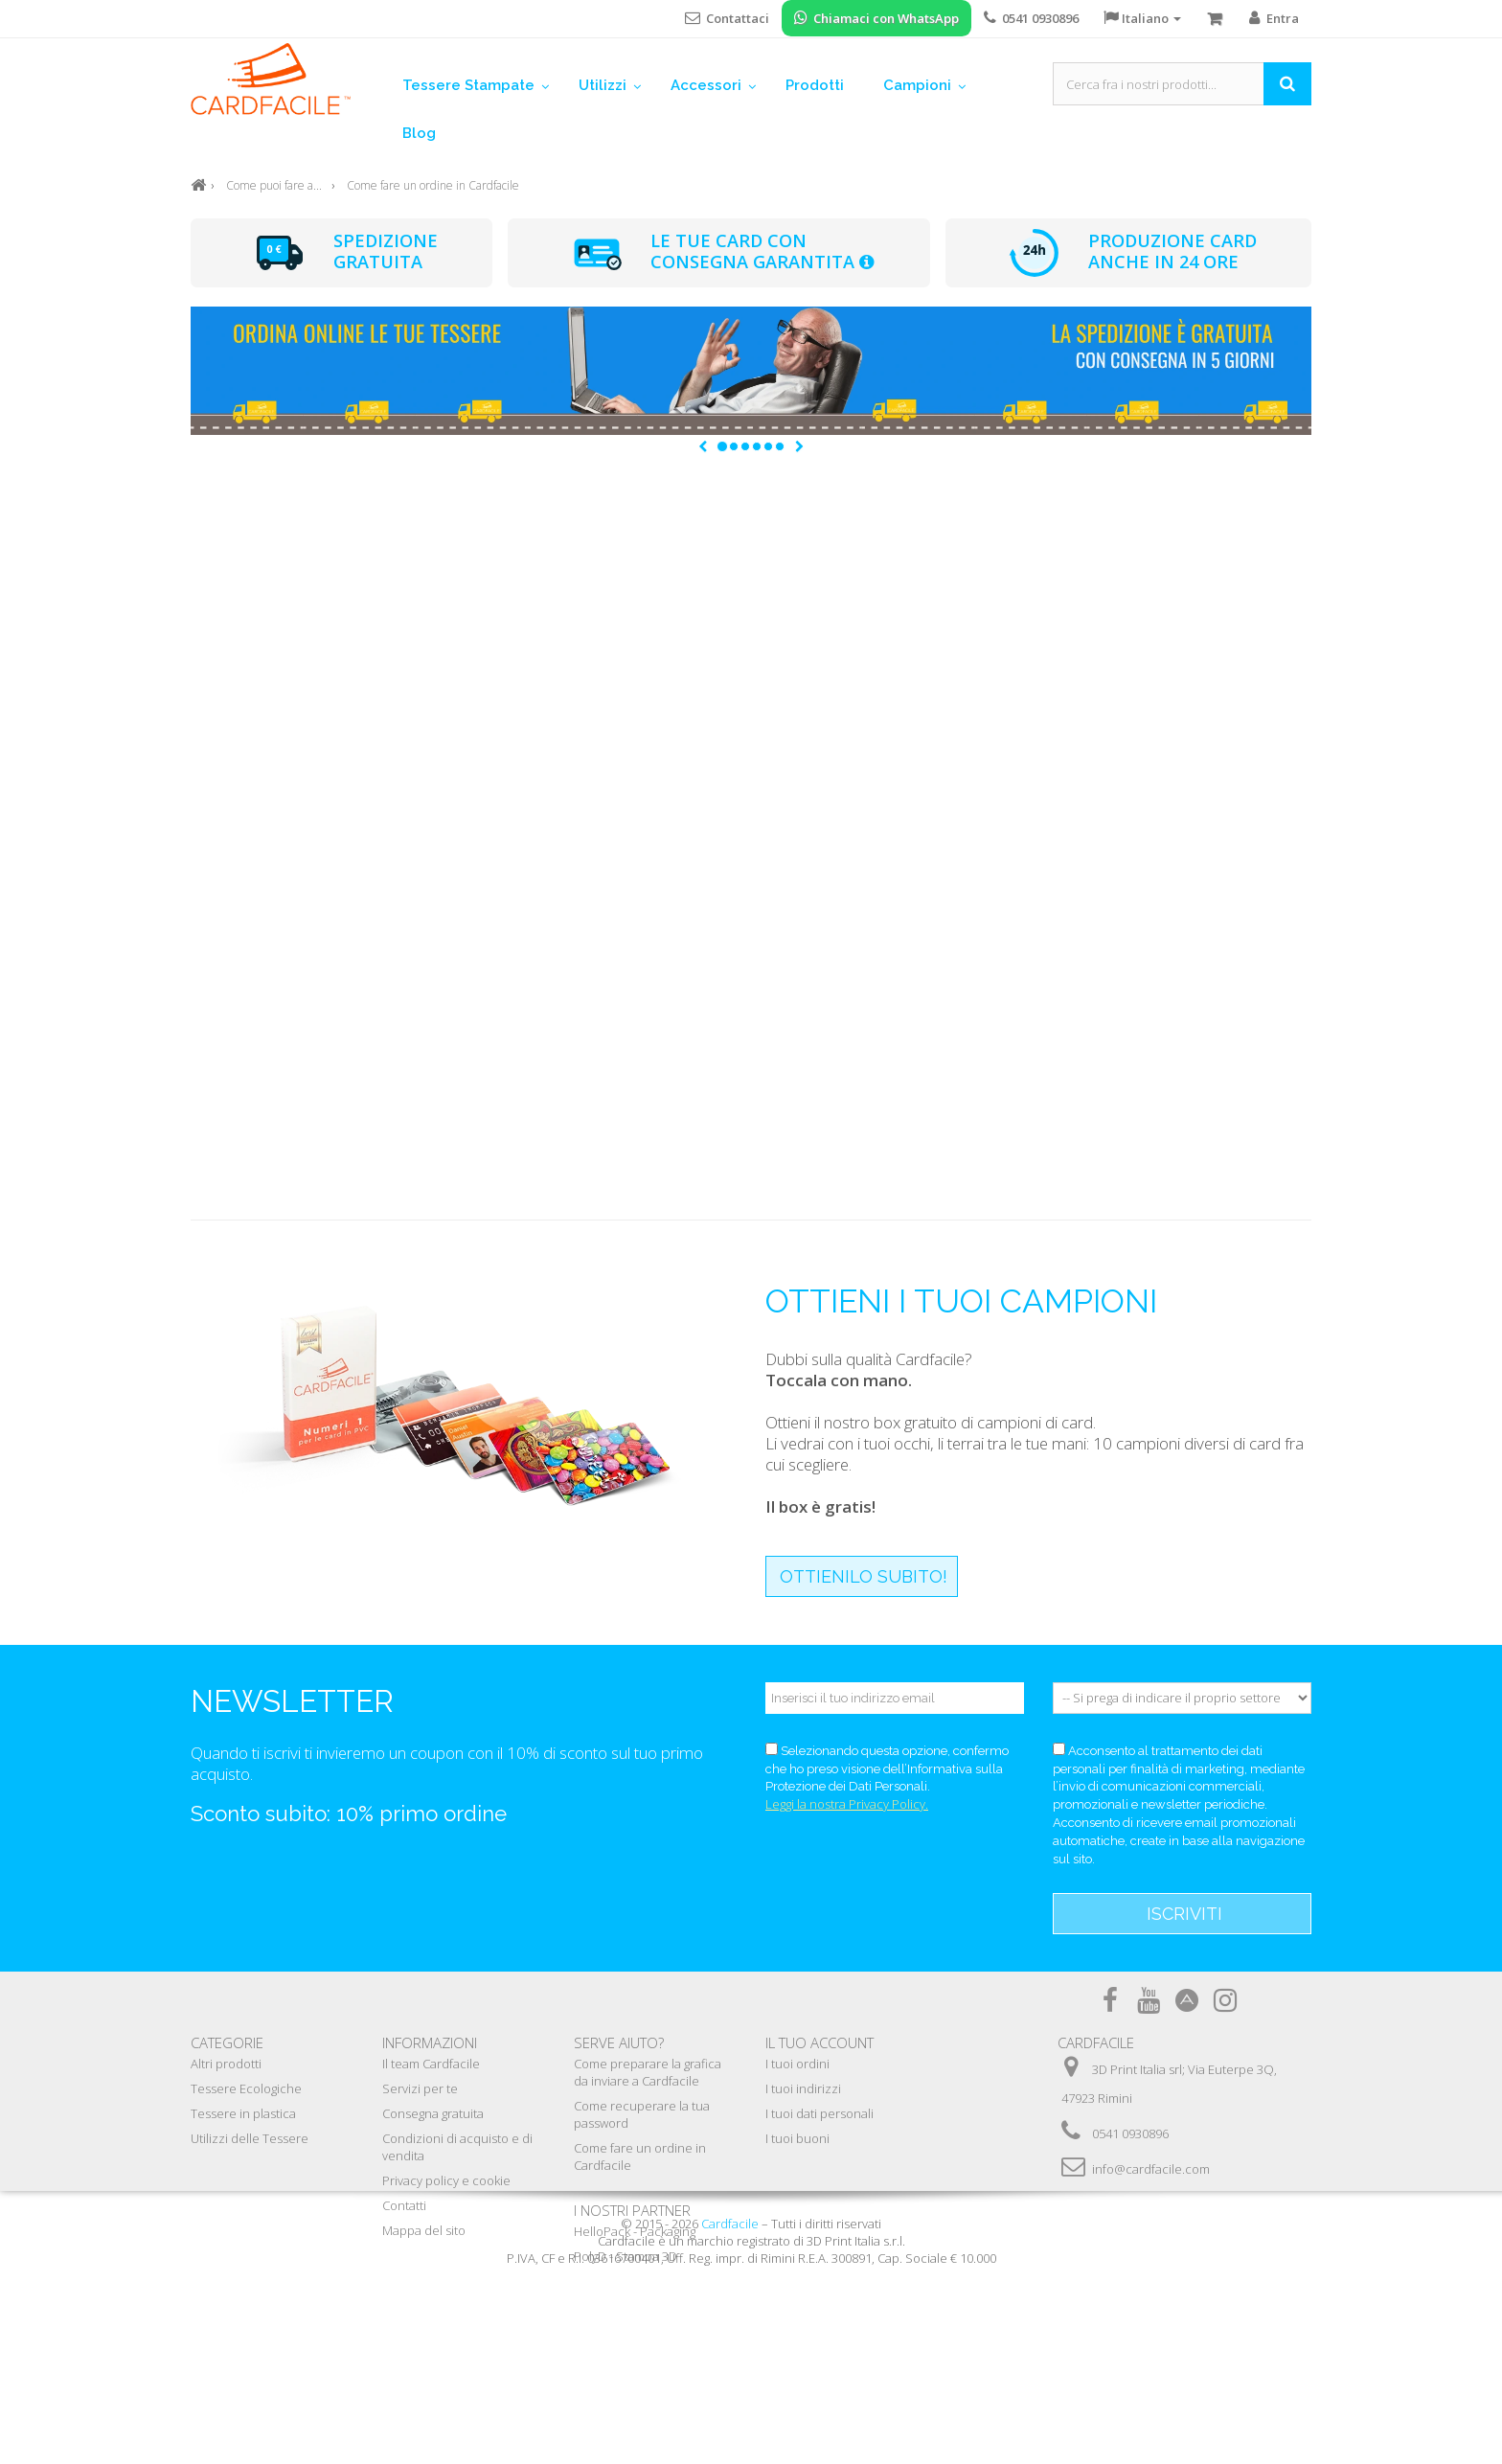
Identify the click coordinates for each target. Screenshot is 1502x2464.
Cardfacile (730, 2409)
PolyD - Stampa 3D (625, 2256)
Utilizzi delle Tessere (249, 2138)
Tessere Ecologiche (246, 2088)
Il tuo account (819, 2042)
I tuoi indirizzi (803, 2088)
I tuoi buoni (797, 2138)
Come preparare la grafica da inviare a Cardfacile (647, 2072)
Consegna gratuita (433, 2113)
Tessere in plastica (243, 2113)
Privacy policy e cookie (446, 2180)
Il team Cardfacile (431, 2063)
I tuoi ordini (797, 2063)
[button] (702, 446)
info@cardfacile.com (1151, 2169)
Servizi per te (420, 2088)
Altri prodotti (226, 2063)
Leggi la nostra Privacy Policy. (846, 1804)
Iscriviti (1184, 1914)
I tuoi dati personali (819, 2113)
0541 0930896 (1130, 2133)
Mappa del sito (424, 2230)
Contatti (404, 2205)
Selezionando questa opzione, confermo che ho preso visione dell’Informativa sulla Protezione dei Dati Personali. (887, 1769)
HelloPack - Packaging (634, 2231)
